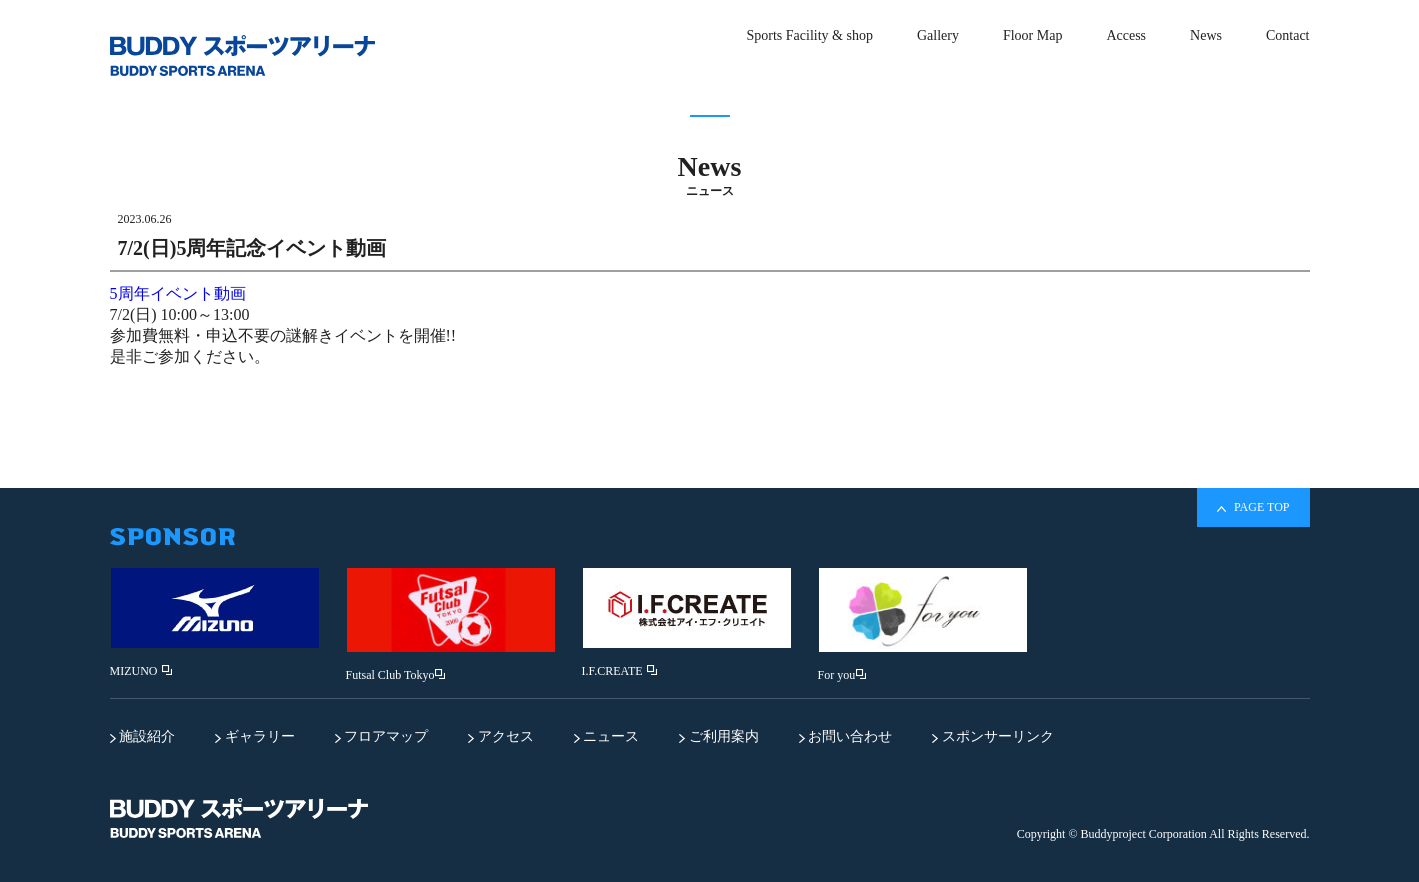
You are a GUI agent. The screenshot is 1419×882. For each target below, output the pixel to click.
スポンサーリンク (993, 736)
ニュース (607, 736)
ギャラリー (255, 736)
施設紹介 (143, 736)
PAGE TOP (1253, 507)
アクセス (501, 736)
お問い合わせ (846, 736)
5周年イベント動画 (178, 293)
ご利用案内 (719, 736)
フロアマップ (382, 736)
